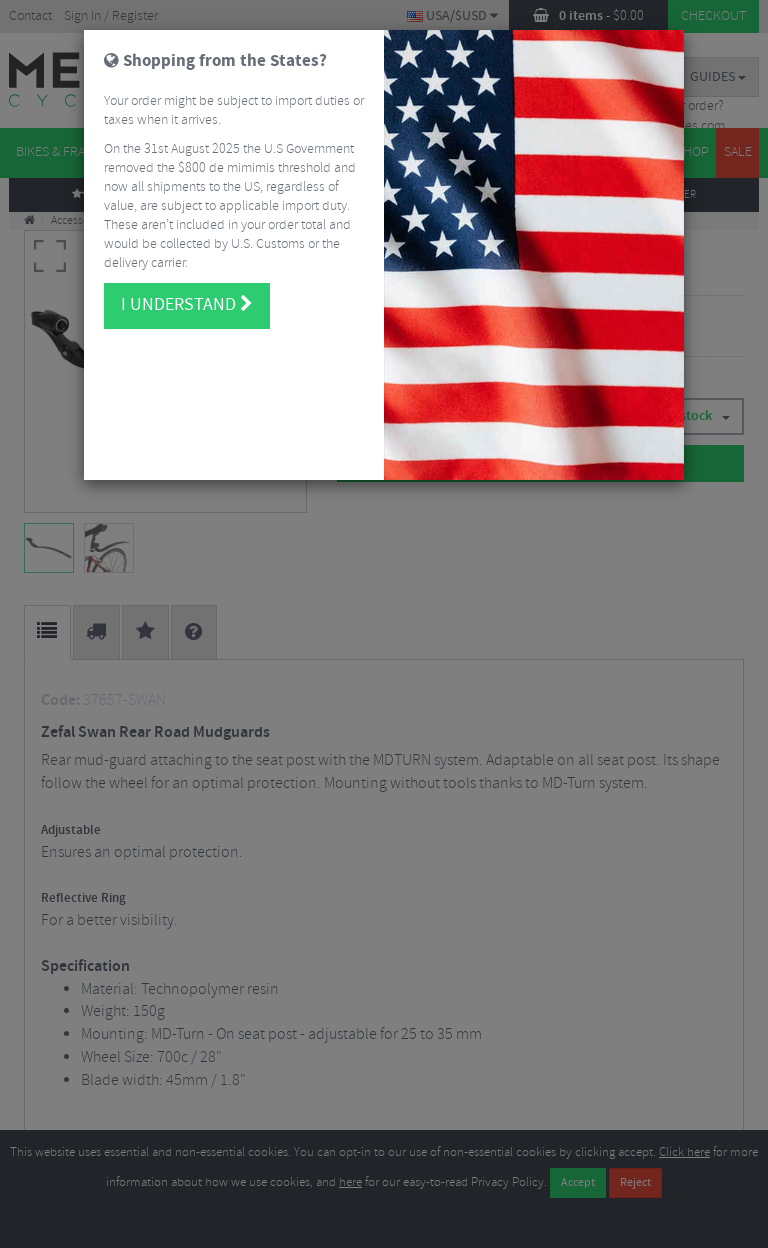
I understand (187, 287)
